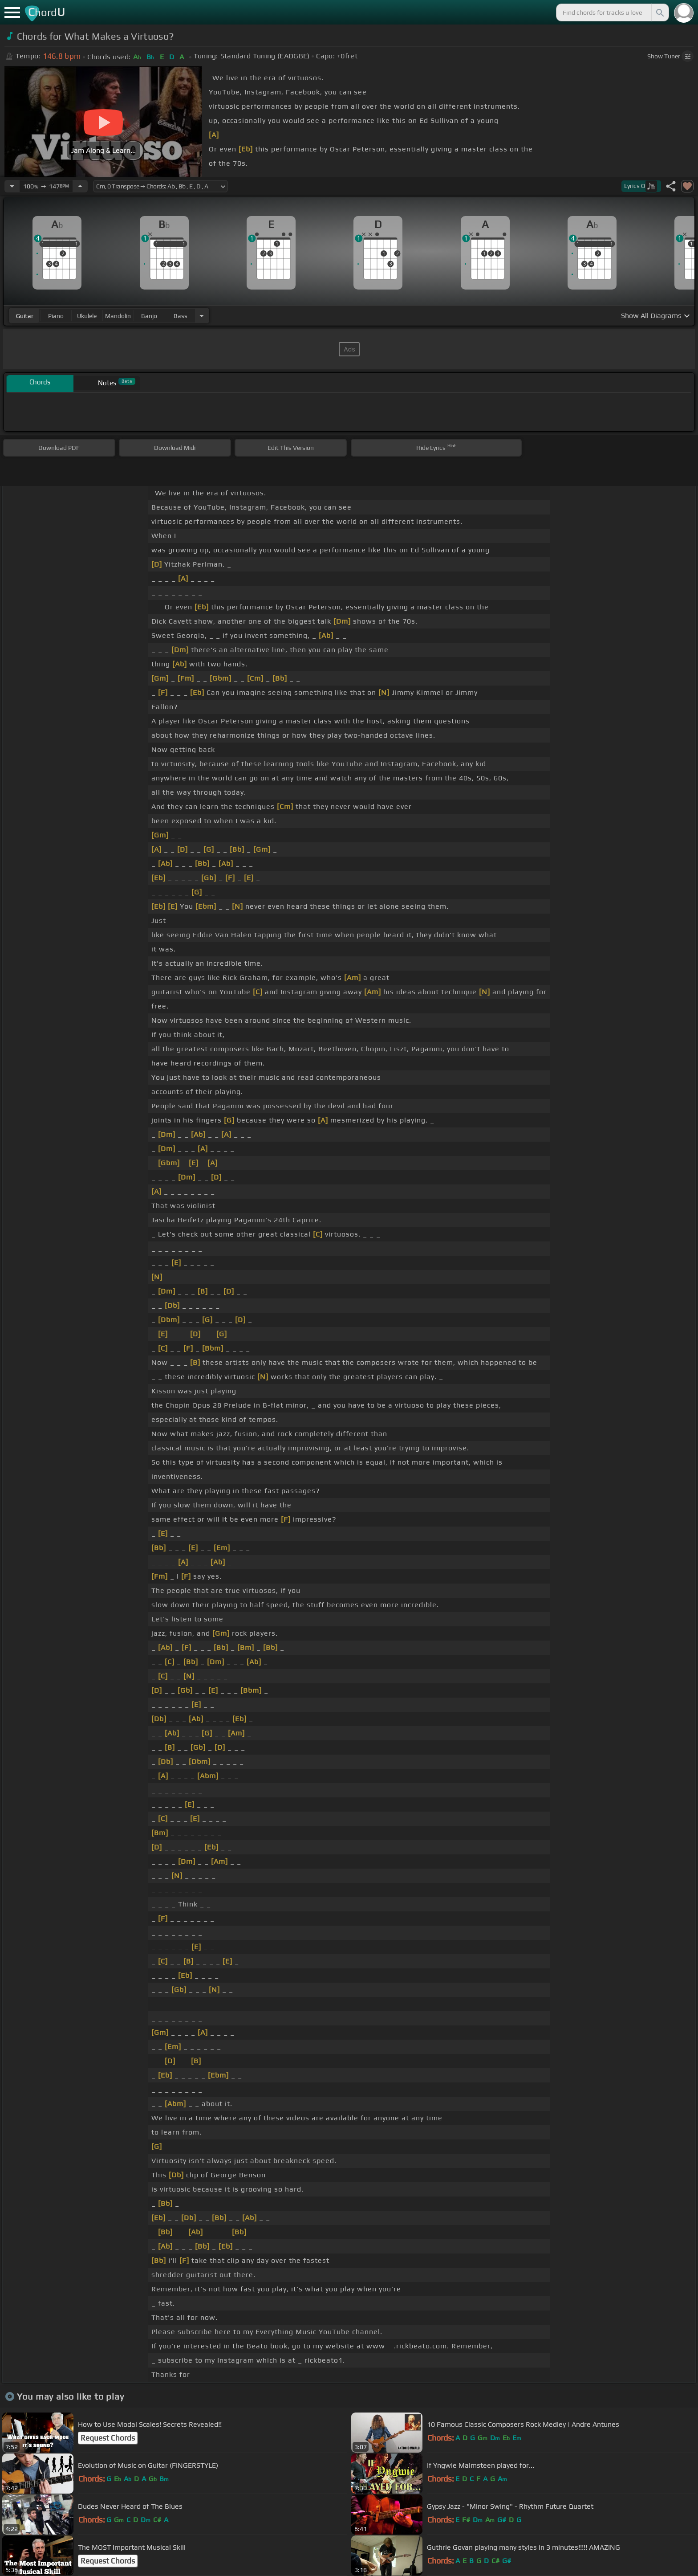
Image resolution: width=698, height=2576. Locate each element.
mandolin (118, 315)
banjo (149, 315)
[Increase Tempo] (80, 186)
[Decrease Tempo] (12, 186)
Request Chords (108, 2437)
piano (56, 315)
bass (180, 315)
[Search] (659, 12)
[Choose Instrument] (201, 316)
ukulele (87, 315)
